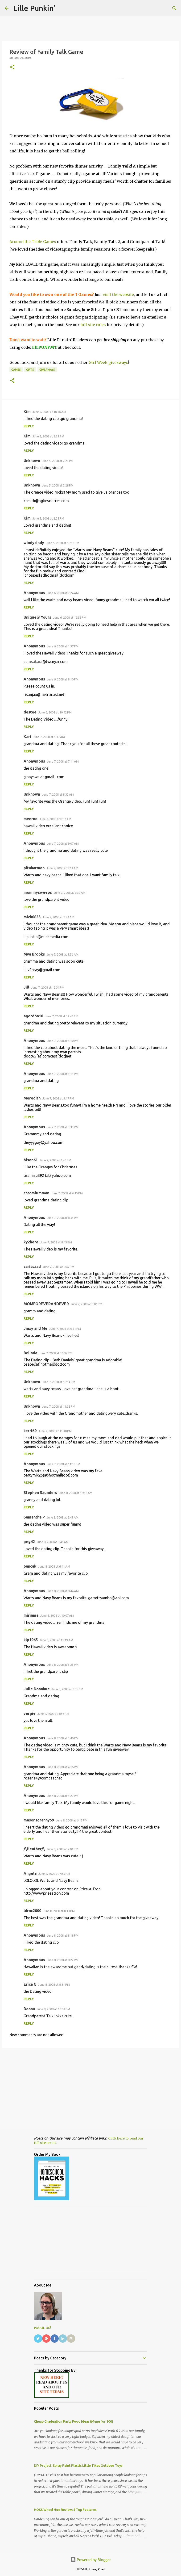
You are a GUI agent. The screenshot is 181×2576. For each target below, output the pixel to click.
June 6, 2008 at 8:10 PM (62, 679)
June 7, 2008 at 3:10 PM (62, 1040)
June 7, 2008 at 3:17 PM (58, 1098)
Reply (29, 426)
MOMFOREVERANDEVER (46, 1304)
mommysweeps (38, 892)
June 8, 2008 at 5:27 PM (62, 1795)
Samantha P (34, 1517)
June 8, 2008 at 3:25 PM (62, 1664)
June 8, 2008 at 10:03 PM (53, 2009)
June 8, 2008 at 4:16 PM (62, 1767)
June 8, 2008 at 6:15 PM (71, 1820)
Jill (26, 987)
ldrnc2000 (32, 1911)
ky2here (31, 1242)
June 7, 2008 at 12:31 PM (47, 987)
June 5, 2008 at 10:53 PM (62, 543)
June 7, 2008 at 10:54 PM (58, 1382)
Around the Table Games (32, 241)
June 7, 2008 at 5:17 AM (49, 736)
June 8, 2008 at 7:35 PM (54, 1873)
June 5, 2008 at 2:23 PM (58, 460)
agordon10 (33, 1016)
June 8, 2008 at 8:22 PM (62, 1960)
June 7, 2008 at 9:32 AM (70, 892)
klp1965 (31, 1640)
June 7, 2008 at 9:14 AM (62, 868)
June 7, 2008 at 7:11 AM (63, 761)
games (16, 369)
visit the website (118, 294)
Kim (27, 411)
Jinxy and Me (35, 1328)
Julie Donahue (37, 1689)
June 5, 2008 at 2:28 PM (58, 485)
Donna (29, 2009)
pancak (30, 1566)
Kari (27, 736)
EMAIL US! (42, 2328)
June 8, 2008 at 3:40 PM (62, 1738)
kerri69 (30, 1431)
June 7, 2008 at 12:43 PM (61, 1016)
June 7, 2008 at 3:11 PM (62, 1073)
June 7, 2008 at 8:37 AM (55, 819)
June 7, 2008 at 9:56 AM (62, 954)
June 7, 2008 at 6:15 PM (67, 1193)
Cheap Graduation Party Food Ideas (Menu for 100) (73, 2421)
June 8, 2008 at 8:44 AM (63, 1591)
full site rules (93, 324)
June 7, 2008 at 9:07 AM (63, 843)
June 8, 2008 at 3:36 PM (53, 1713)
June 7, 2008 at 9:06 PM (86, 1304)
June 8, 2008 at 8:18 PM (62, 1935)
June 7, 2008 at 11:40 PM (55, 1431)
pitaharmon (34, 868)
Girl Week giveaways (108, 362)
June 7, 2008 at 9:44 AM (58, 917)
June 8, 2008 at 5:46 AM (53, 1542)
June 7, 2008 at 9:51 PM (65, 1328)
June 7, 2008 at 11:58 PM (63, 1464)
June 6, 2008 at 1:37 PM (62, 646)
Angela (30, 1873)
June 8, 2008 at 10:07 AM (57, 1615)
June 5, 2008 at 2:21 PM (48, 436)
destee (30, 712)
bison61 (31, 1160)
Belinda (30, 1353)
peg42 (29, 1542)
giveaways (47, 369)
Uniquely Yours (37, 617)
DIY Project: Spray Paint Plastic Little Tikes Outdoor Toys (78, 2465)
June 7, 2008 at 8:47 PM (58, 1266)
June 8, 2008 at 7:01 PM (62, 1849)
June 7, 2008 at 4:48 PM (55, 1160)
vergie (30, 1713)
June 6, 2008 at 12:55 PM (69, 617)
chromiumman (36, 1193)
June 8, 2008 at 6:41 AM (54, 1566)
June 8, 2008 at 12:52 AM (75, 1492)
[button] (12, 67)
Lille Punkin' (34, 8)
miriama (31, 1615)
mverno (30, 819)
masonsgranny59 (39, 1820)
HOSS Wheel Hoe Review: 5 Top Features (65, 2510)
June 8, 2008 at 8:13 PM (59, 1911)
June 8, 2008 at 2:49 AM (62, 1517)
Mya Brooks (34, 954)
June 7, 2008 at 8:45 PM (56, 1242)
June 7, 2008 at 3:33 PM (62, 1127)
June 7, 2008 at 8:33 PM (62, 1217)
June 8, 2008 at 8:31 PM (54, 1984)
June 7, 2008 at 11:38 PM (58, 1406)
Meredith (32, 1098)
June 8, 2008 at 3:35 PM (67, 1689)
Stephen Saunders (40, 1492)
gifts (30, 369)
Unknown (32, 460)
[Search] (174, 8)
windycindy (34, 543)
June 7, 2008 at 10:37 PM (55, 1353)
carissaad (32, 1266)
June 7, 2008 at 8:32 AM (58, 794)
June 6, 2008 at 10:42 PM (55, 712)
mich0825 (32, 917)
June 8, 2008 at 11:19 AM (56, 1640)
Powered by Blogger (90, 2560)
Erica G (30, 1984)
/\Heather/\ (34, 1849)
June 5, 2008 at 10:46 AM (49, 411)
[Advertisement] (90, 2088)
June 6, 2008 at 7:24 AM (63, 593)
